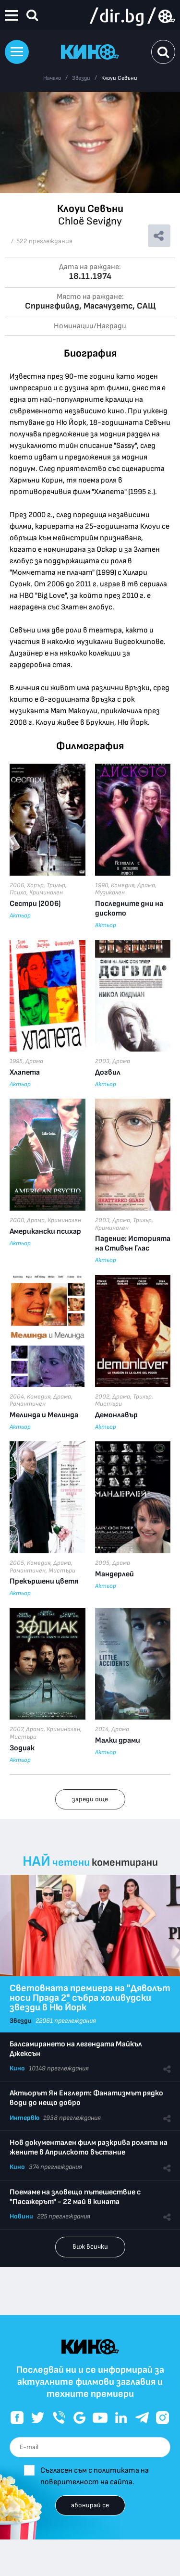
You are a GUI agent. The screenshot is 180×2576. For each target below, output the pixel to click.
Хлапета (25, 1072)
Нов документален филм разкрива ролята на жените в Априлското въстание (89, 2147)
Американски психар (45, 1231)
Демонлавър (116, 1415)
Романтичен (28, 1404)
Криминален (46, 892)
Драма (146, 885)
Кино (17, 2068)
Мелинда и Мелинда (44, 1415)
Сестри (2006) (35, 903)
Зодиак (22, 1748)
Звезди (81, 78)
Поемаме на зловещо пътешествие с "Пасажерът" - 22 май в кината (75, 2197)
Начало (52, 78)
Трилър (56, 885)
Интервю (24, 2118)
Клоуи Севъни (119, 78)
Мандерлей (114, 1574)
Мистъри (108, 1404)
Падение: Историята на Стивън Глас (132, 1243)
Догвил (107, 1072)
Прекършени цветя (44, 1581)
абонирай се (90, 2505)
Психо (18, 892)
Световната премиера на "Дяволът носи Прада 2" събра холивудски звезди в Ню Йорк (90, 1997)
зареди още (90, 1799)
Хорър (35, 885)
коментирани (125, 1863)
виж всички (90, 2246)
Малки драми (117, 1740)
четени (71, 1863)
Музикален (110, 892)
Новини (21, 2216)
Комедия (122, 885)
